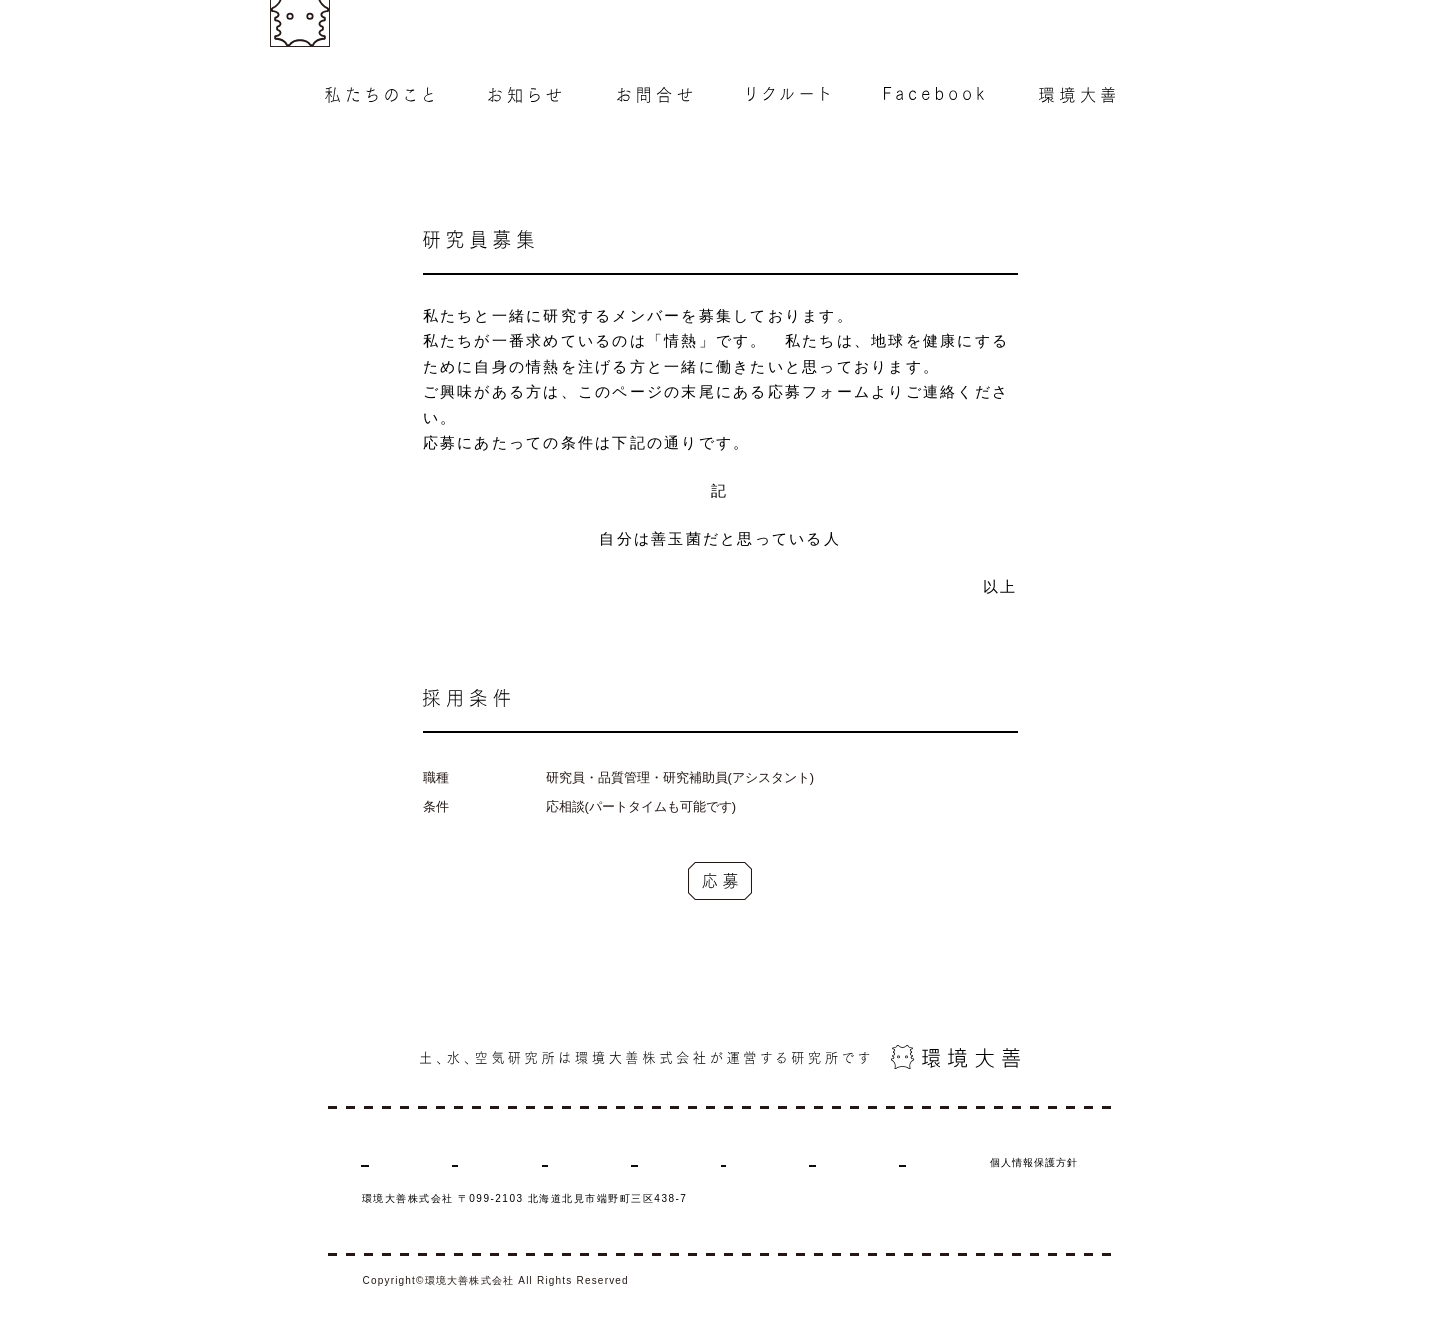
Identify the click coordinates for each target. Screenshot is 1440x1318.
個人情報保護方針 (1034, 1162)
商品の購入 (924, 1162)
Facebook (750, 1162)
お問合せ (570, 1162)
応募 (720, 881)
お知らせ (488, 1162)
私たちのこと (395, 1162)
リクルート (658, 1162)
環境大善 (837, 1162)
